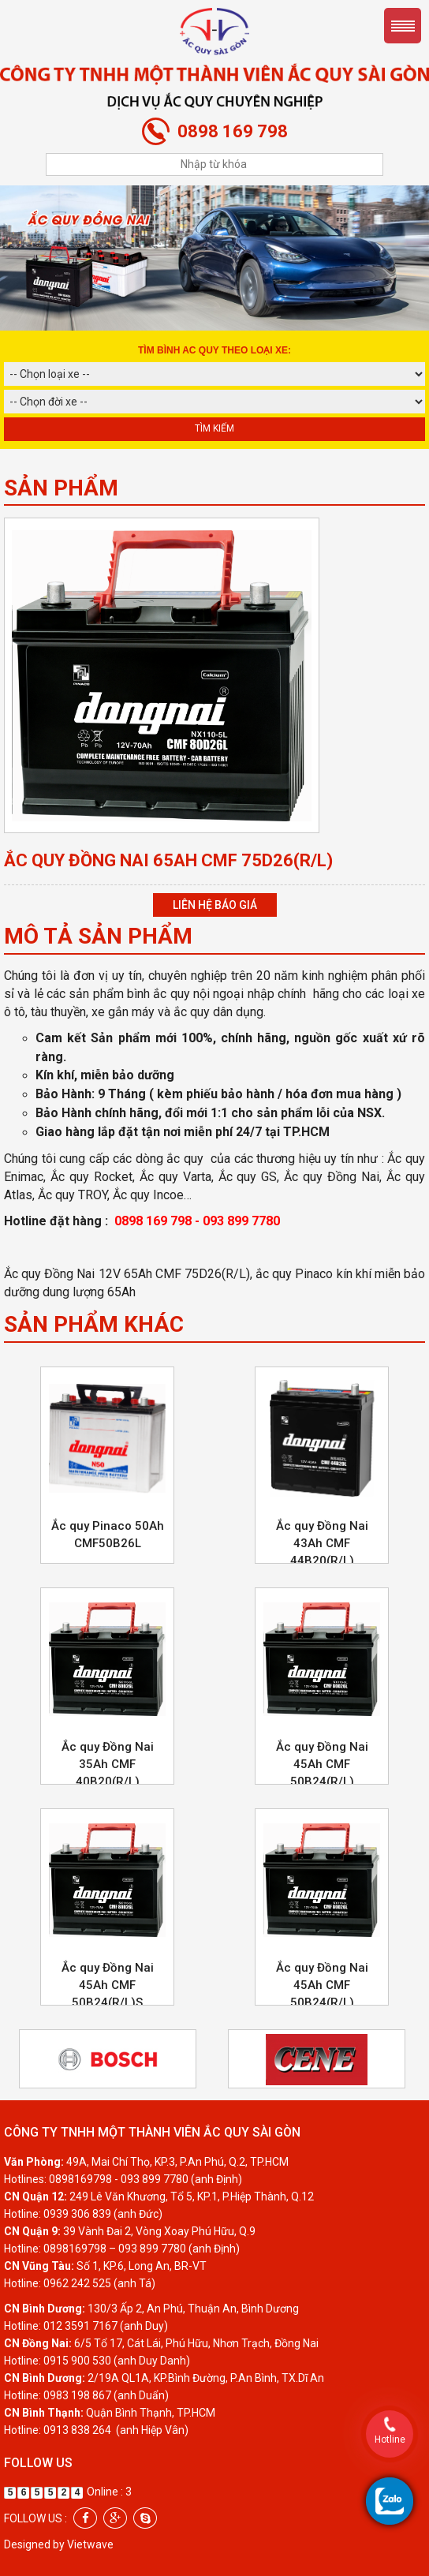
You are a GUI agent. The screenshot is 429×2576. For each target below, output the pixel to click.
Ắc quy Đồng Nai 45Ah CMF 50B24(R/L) (322, 1764)
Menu (402, 25)
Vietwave (90, 2544)
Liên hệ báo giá (215, 905)
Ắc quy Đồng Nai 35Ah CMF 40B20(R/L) (108, 1764)
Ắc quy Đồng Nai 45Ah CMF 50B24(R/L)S (108, 1985)
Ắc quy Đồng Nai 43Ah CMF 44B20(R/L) (322, 1543)
